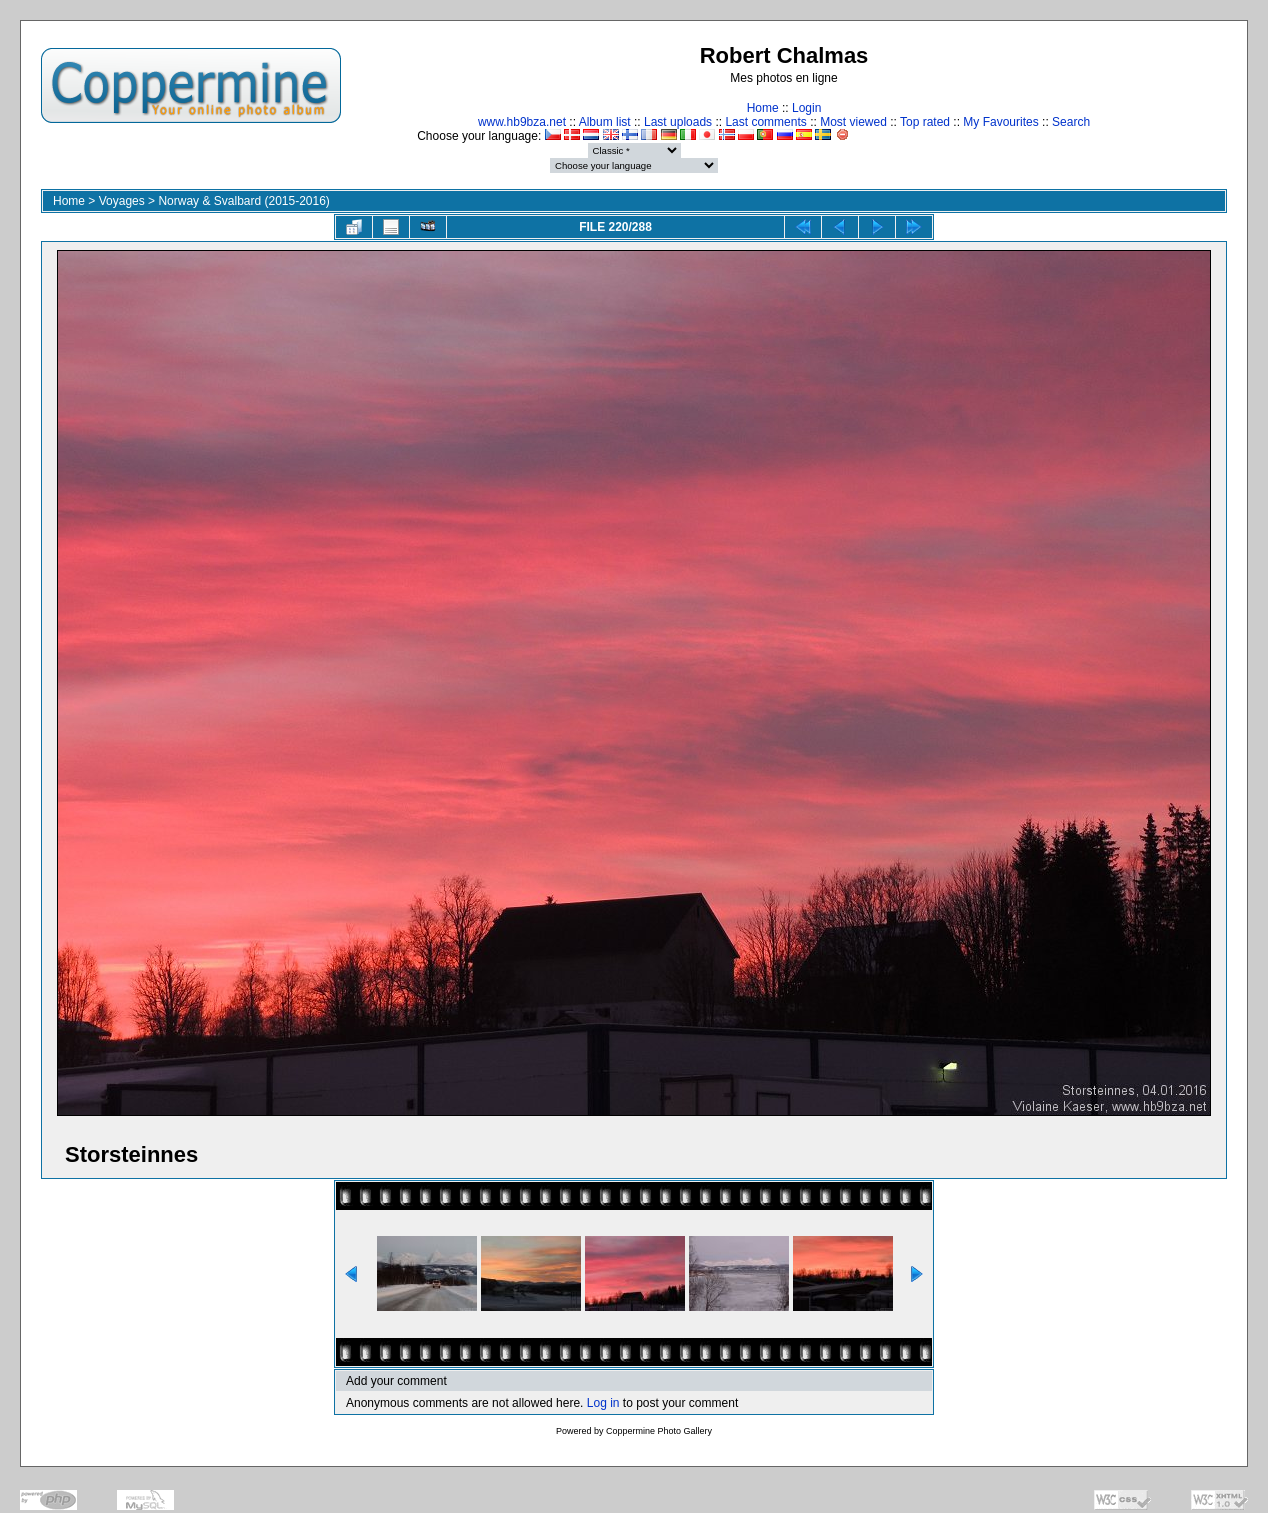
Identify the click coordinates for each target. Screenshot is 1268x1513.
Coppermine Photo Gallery (659, 1431)
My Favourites (1000, 122)
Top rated (925, 122)
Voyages (122, 201)
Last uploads (678, 122)
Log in (603, 1403)
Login (806, 108)
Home (763, 108)
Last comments (765, 122)
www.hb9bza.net (522, 122)
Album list (605, 122)
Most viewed (853, 122)
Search (1071, 122)
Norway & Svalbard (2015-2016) (243, 201)
